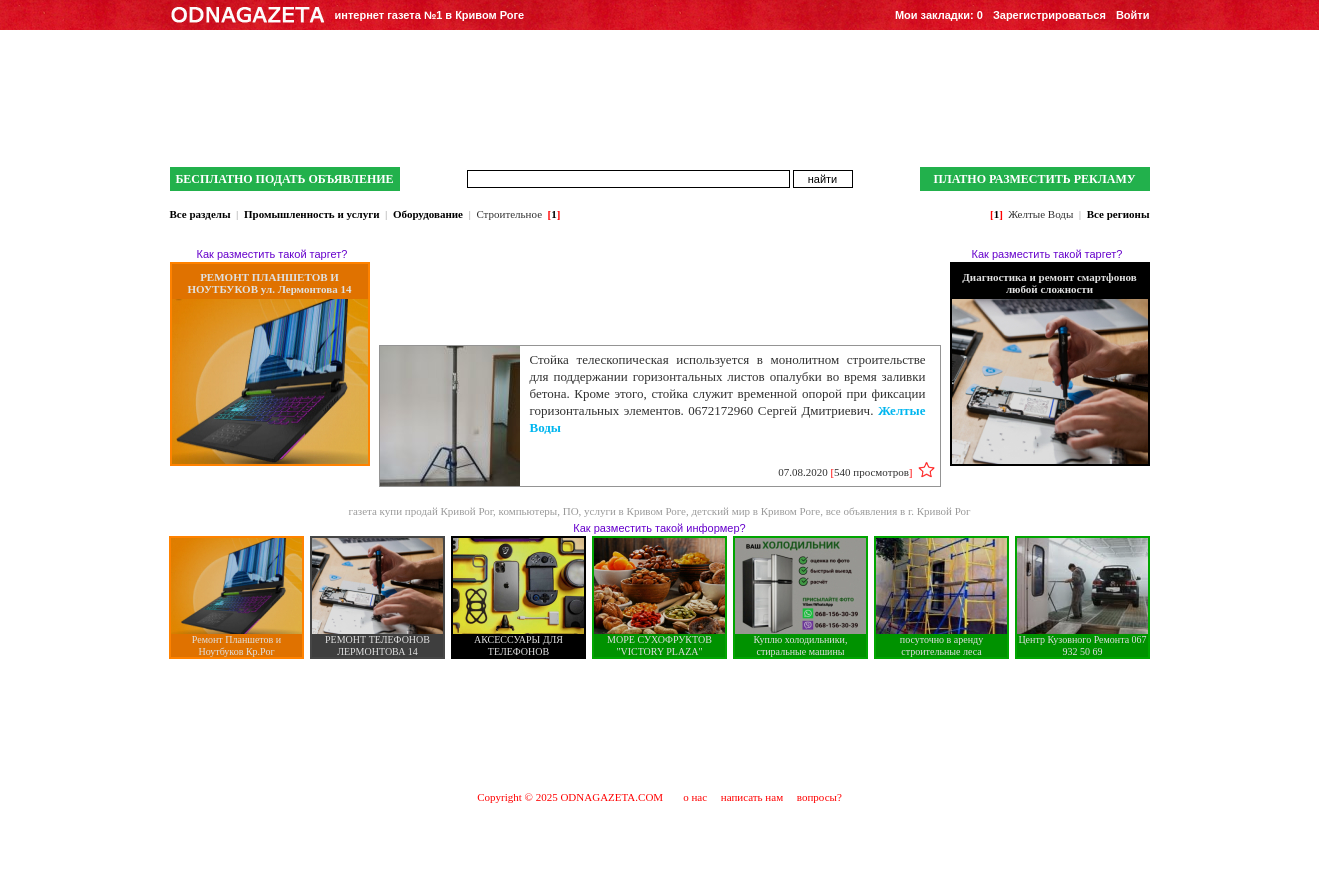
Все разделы (200, 214)
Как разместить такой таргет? (272, 254)
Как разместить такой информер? (659, 528)
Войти (1133, 15)
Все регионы (1118, 214)
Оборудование (428, 214)
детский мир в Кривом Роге (756, 511)
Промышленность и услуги (312, 214)
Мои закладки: (939, 15)
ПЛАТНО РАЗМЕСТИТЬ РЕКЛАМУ (1034, 179)
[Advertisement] (660, 724)
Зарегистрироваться (1049, 15)
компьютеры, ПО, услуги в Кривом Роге (592, 511)
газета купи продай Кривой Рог (420, 511)
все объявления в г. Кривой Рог (898, 511)
